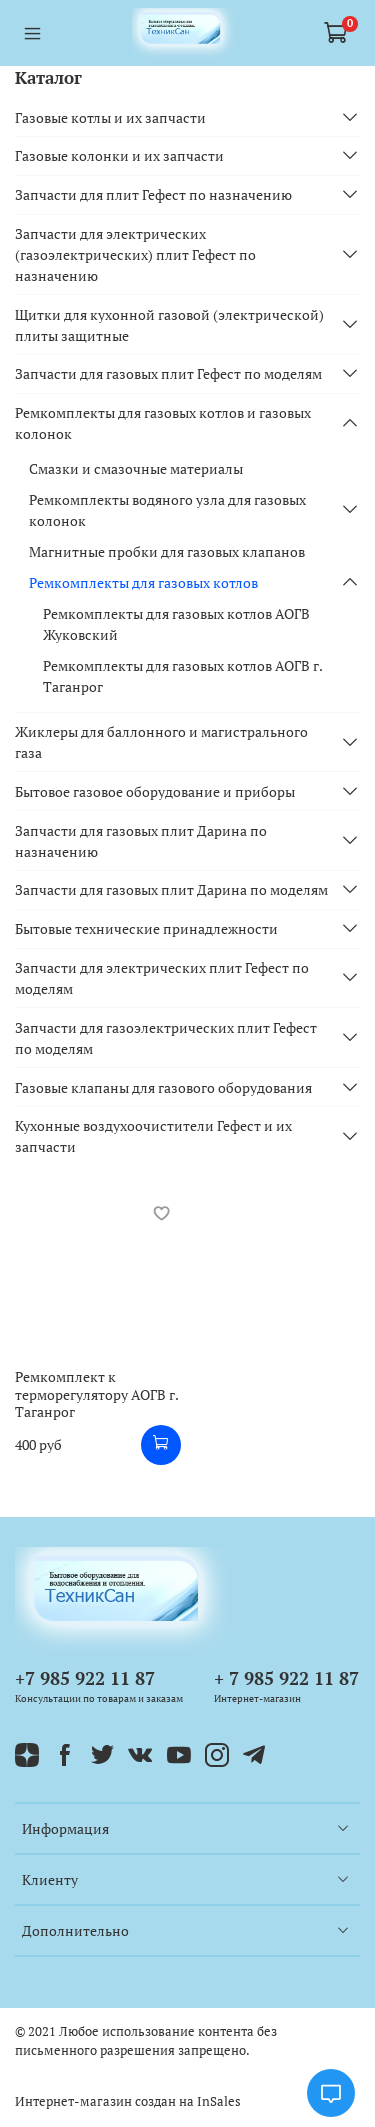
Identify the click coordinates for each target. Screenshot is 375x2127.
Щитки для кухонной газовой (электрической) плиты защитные (169, 325)
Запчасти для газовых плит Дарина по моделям (171, 889)
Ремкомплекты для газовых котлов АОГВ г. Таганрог (182, 676)
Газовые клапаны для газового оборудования (163, 1087)
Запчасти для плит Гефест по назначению (153, 194)
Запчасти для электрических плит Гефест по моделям (162, 978)
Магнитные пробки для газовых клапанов (167, 551)
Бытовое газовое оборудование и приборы (155, 791)
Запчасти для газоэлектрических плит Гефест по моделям (166, 1038)
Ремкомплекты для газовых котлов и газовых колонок (163, 423)
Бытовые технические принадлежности (146, 928)
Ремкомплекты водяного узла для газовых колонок (167, 510)
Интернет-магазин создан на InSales (128, 2101)
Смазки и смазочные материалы (136, 468)
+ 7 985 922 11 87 (286, 1678)
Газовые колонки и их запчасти (119, 155)
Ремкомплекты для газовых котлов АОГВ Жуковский (176, 624)
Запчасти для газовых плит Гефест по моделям (168, 373)
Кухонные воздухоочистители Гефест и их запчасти (153, 1136)
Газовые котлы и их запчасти (110, 117)
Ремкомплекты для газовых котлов (143, 582)
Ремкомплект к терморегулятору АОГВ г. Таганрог (96, 1394)
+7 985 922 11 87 (85, 1678)
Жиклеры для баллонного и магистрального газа (161, 742)
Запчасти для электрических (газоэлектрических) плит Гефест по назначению (135, 254)
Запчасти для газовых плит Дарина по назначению (141, 841)
